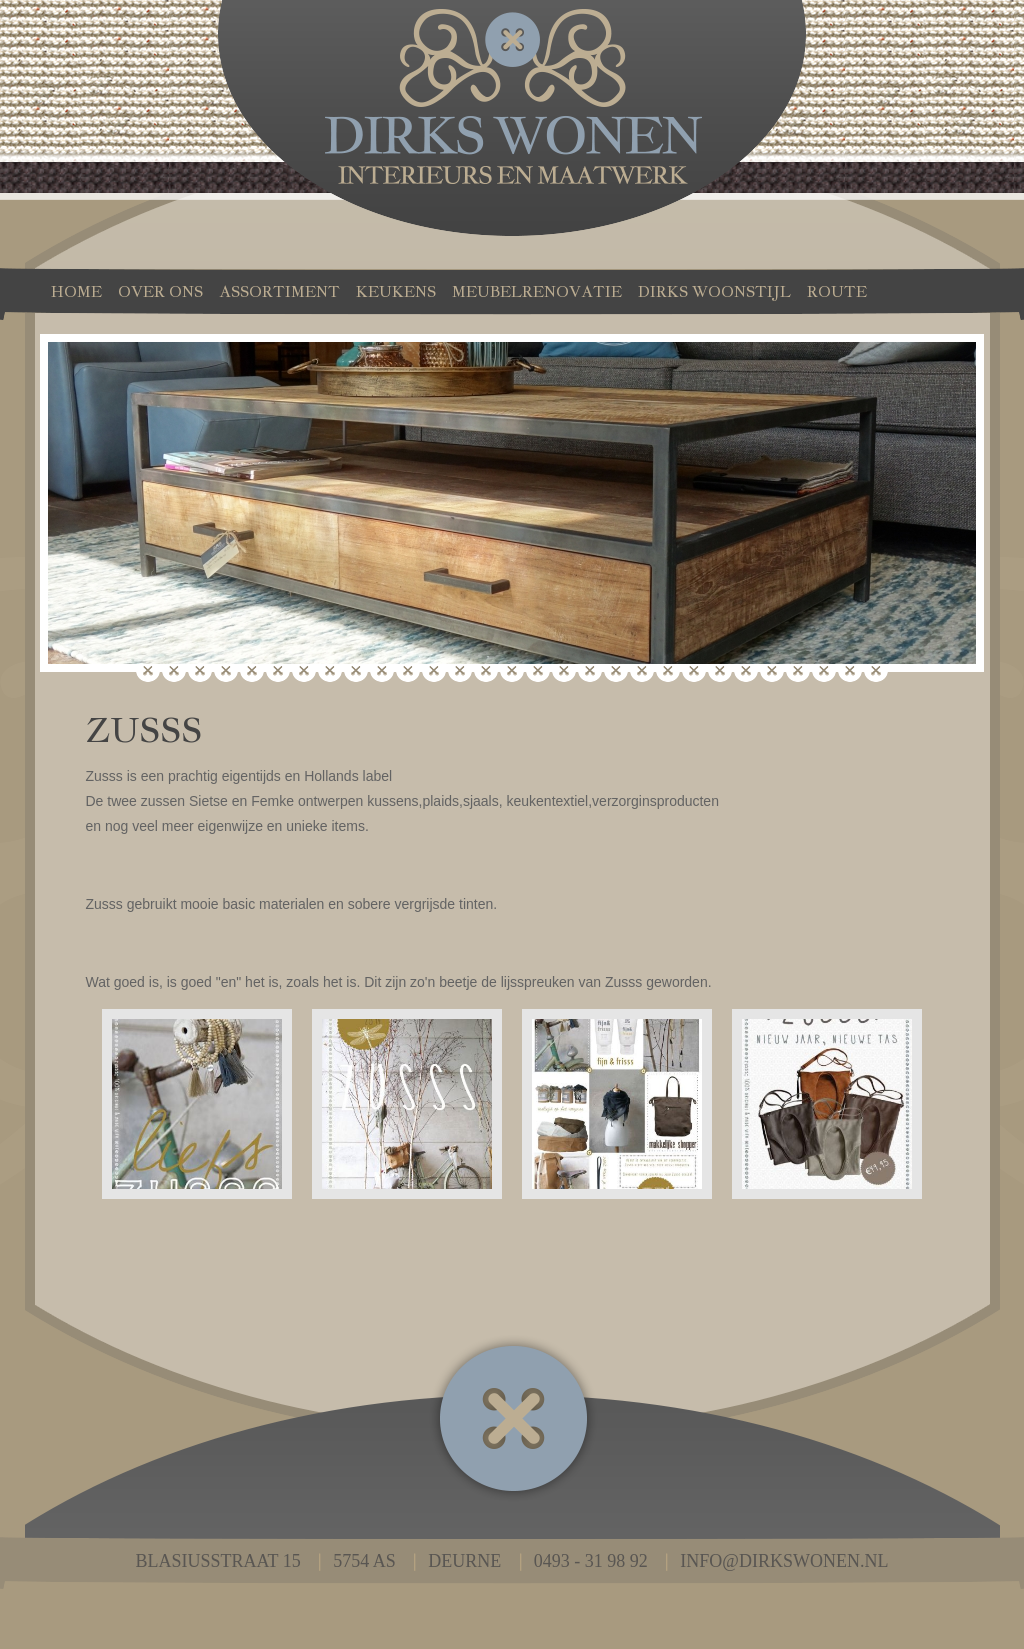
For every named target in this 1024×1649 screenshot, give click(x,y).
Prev (74, 521)
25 (772, 674)
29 (876, 674)
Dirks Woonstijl (714, 291)
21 (668, 674)
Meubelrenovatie (537, 291)
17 (564, 674)
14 (486, 674)
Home (76, 291)
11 (408, 674)
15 (512, 674)
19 (616, 674)
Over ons (160, 291)
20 (642, 674)
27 (824, 674)
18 (590, 674)
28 (850, 674)
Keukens (396, 291)
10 (382, 674)
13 (460, 674)
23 (720, 674)
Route (837, 291)
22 (694, 674)
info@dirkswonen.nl (784, 1561)
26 (798, 674)
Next (950, 521)
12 (434, 674)
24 (746, 674)
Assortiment (279, 291)
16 (538, 674)
